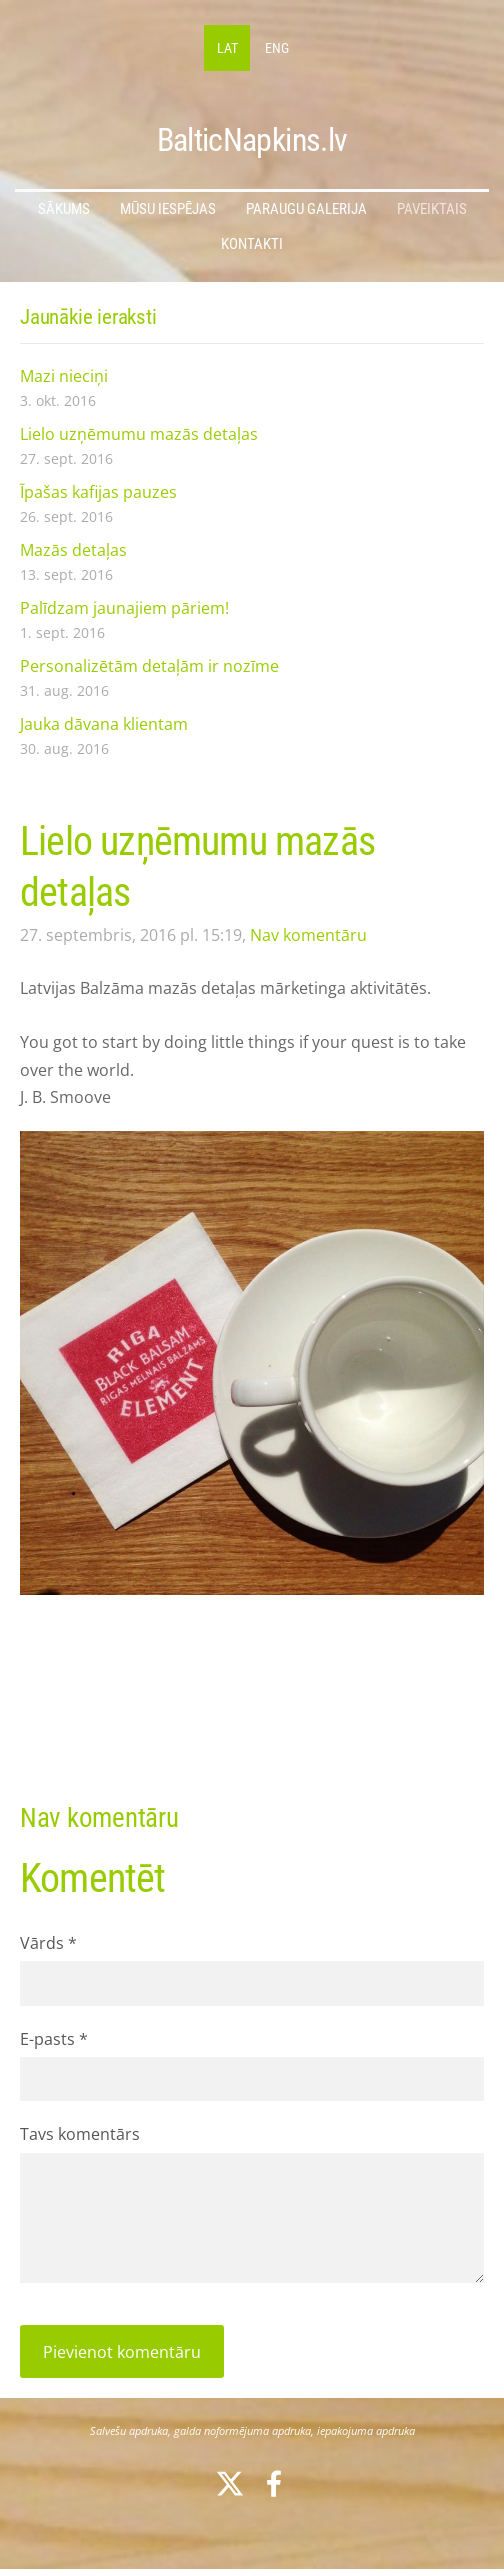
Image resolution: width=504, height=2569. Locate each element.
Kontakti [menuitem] (252, 244)
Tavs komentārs (80, 2134)
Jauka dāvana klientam (104, 724)
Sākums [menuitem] (64, 209)
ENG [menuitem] (277, 48)
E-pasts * (54, 2039)
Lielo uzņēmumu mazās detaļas (139, 434)
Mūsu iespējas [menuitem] (168, 209)
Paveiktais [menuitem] (432, 209)
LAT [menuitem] (227, 48)
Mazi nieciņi (64, 376)
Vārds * (48, 1943)
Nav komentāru (308, 935)
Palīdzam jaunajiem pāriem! (124, 608)
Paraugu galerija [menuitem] (306, 209)
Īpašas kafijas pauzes (98, 492)
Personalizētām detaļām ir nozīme (149, 666)
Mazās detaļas (73, 550)
